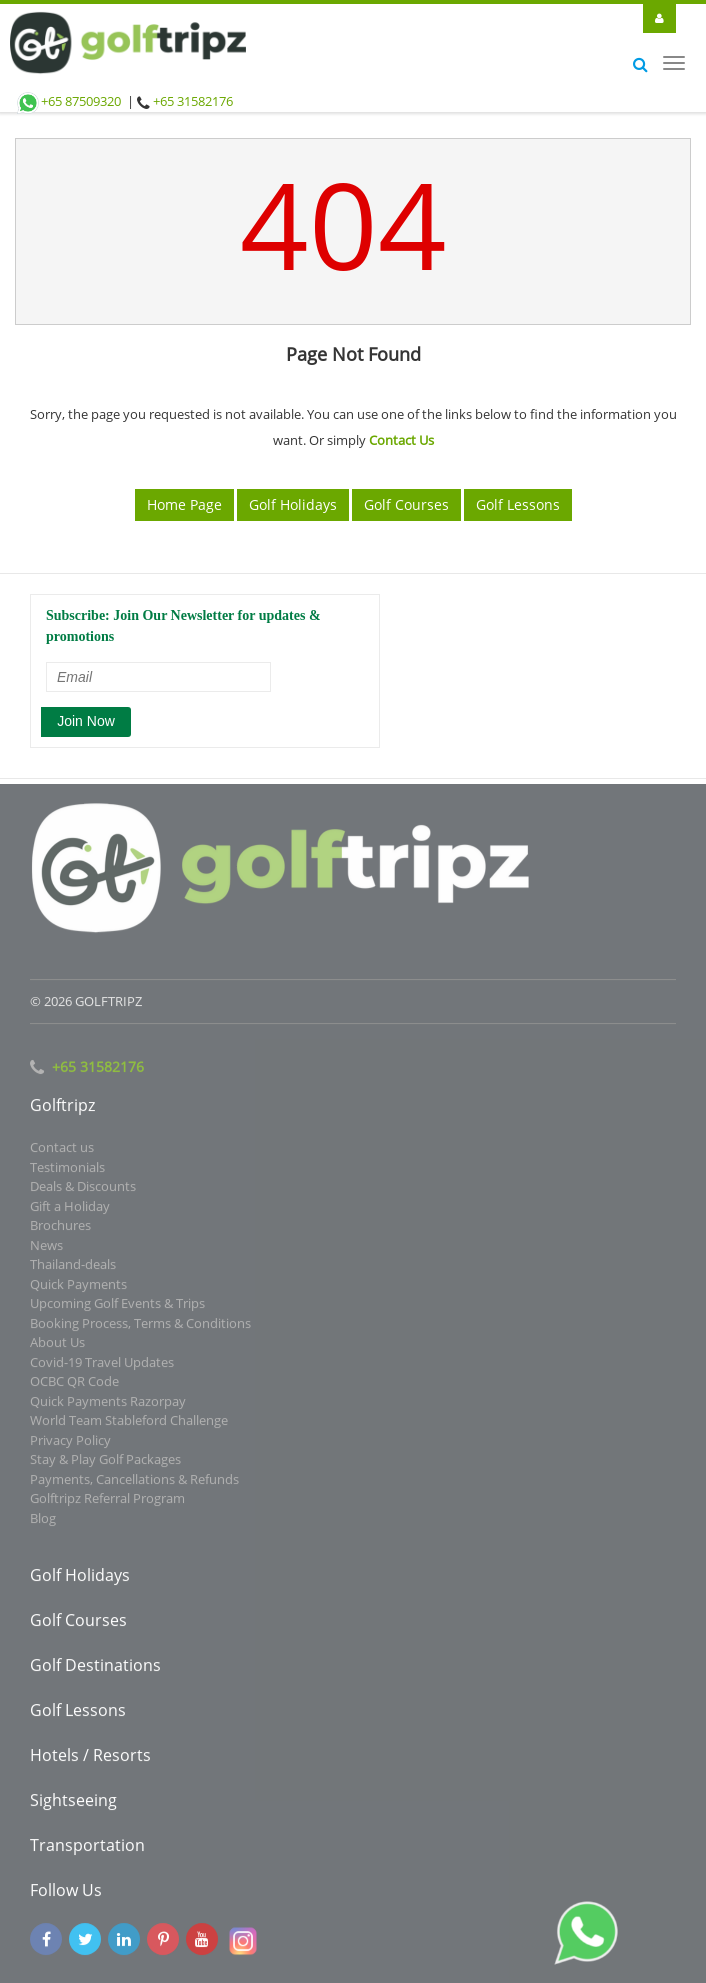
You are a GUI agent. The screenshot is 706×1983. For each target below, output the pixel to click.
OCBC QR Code (74, 1385)
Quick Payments (78, 1288)
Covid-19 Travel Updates (102, 1366)
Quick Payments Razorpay (108, 1405)
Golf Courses (406, 504)
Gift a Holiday (70, 1210)
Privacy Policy (70, 1444)
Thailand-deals (73, 1268)
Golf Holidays (293, 504)
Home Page (184, 504)
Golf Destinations (95, 1669)
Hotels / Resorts (90, 1759)
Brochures (60, 1229)
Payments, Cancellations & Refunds (134, 1483)
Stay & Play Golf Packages (105, 1463)
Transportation (87, 1849)
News (46, 1249)
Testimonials (67, 1171)
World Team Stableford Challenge (129, 1424)
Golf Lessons (518, 504)
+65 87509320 (68, 101)
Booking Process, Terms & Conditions (140, 1327)
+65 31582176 (193, 101)
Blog (43, 1522)
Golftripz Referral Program (107, 1502)
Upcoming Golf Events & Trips (117, 1307)
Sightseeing (73, 1804)
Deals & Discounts (83, 1190)
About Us (57, 1346)
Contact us (62, 1151)
